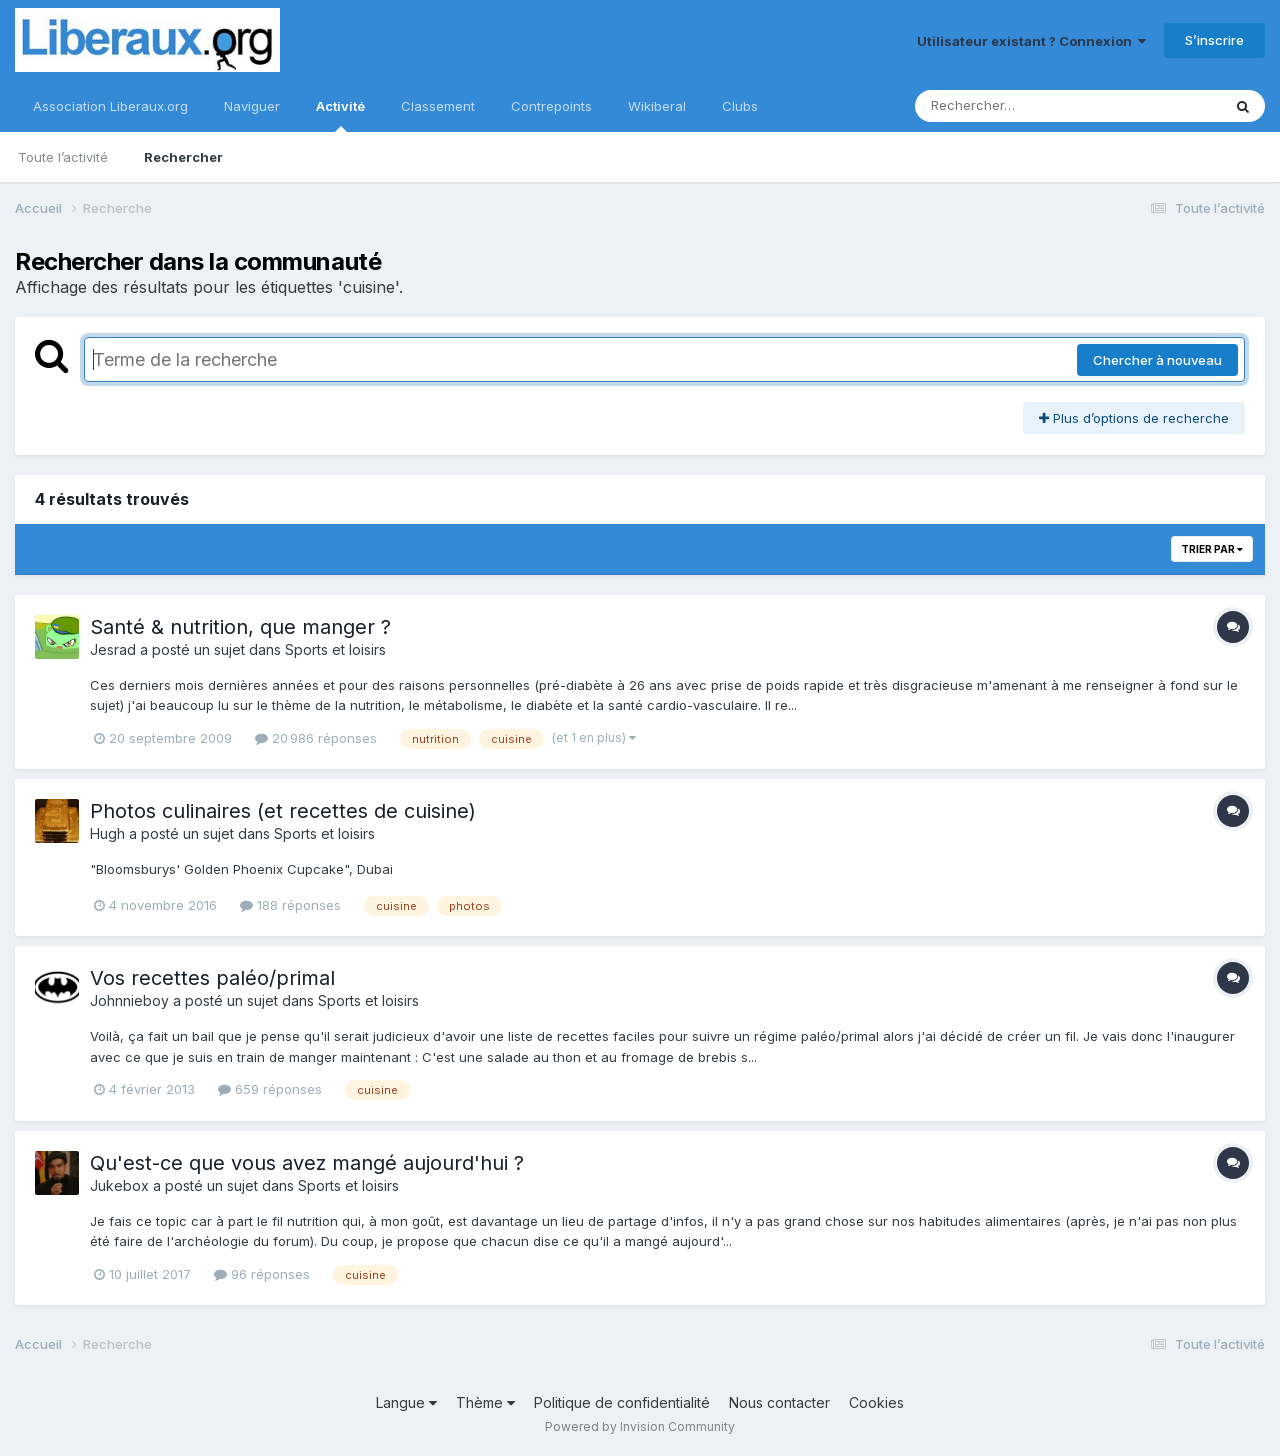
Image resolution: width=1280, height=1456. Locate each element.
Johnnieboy (129, 1000)
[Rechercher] (1010, 106)
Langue (406, 1402)
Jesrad (113, 649)
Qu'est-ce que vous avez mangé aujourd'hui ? (307, 1163)
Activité (340, 115)
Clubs (740, 106)
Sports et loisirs (335, 649)
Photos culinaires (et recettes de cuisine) (283, 811)
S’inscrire (1214, 40)
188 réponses (290, 905)
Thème (485, 1402)
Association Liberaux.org (110, 106)
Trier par (1212, 549)
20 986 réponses (316, 738)
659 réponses (270, 1089)
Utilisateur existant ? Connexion (1031, 41)
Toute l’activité (63, 157)
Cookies (876, 1402)
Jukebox (119, 1185)
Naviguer (252, 106)
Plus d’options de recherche (1134, 418)
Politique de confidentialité (622, 1402)
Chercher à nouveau (1157, 360)
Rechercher (183, 157)
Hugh (107, 833)
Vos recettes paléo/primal (212, 978)
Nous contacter (779, 1402)
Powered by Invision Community (640, 1426)
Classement (438, 106)
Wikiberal (657, 106)
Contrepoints (551, 106)
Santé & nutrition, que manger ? (240, 627)
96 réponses (262, 1274)
